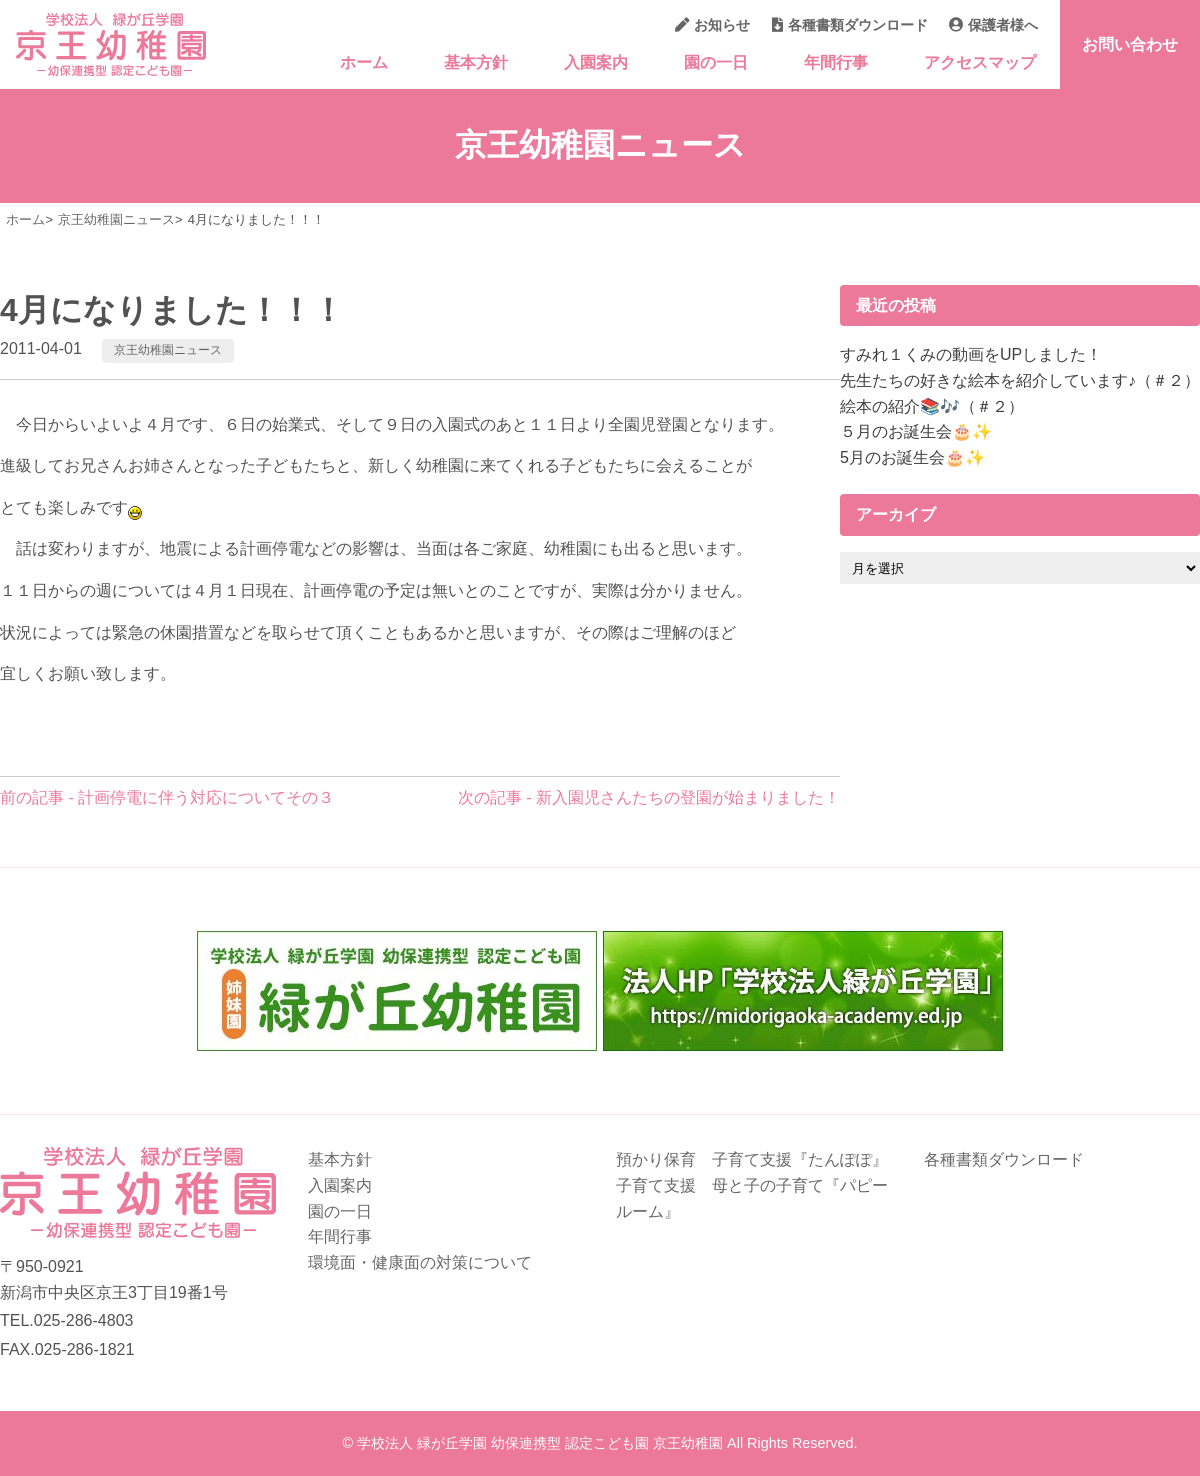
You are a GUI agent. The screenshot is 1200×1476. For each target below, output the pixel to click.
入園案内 (596, 62)
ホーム (364, 62)
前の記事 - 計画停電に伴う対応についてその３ (167, 797)
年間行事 (836, 62)
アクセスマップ (980, 62)
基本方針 (476, 62)
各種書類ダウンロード (850, 25)
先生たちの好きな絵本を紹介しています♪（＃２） (1020, 380)
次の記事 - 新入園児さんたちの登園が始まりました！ (649, 797)
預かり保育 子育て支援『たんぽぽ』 (752, 1159)
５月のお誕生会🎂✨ (916, 431)
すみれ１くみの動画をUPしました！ (971, 354)
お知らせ (712, 25)
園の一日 (716, 62)
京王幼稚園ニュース (168, 350)
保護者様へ (993, 25)
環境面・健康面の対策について (420, 1262)
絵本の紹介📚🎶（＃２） (932, 406)
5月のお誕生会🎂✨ (912, 457)
